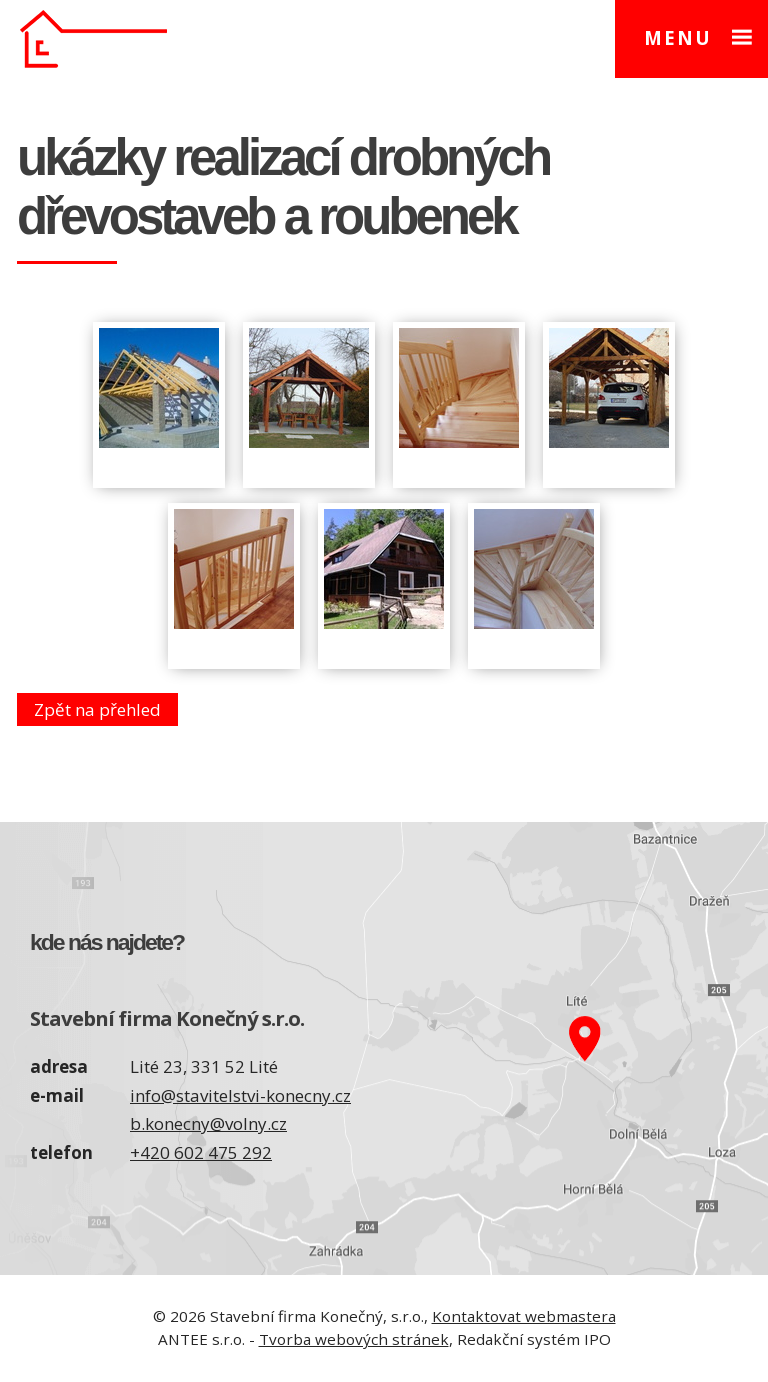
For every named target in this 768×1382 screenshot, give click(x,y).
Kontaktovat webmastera (524, 1316)
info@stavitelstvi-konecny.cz (240, 1095)
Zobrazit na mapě (576, 1049)
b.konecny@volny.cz (208, 1123)
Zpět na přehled (97, 709)
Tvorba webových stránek (354, 1339)
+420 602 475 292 (201, 1152)
